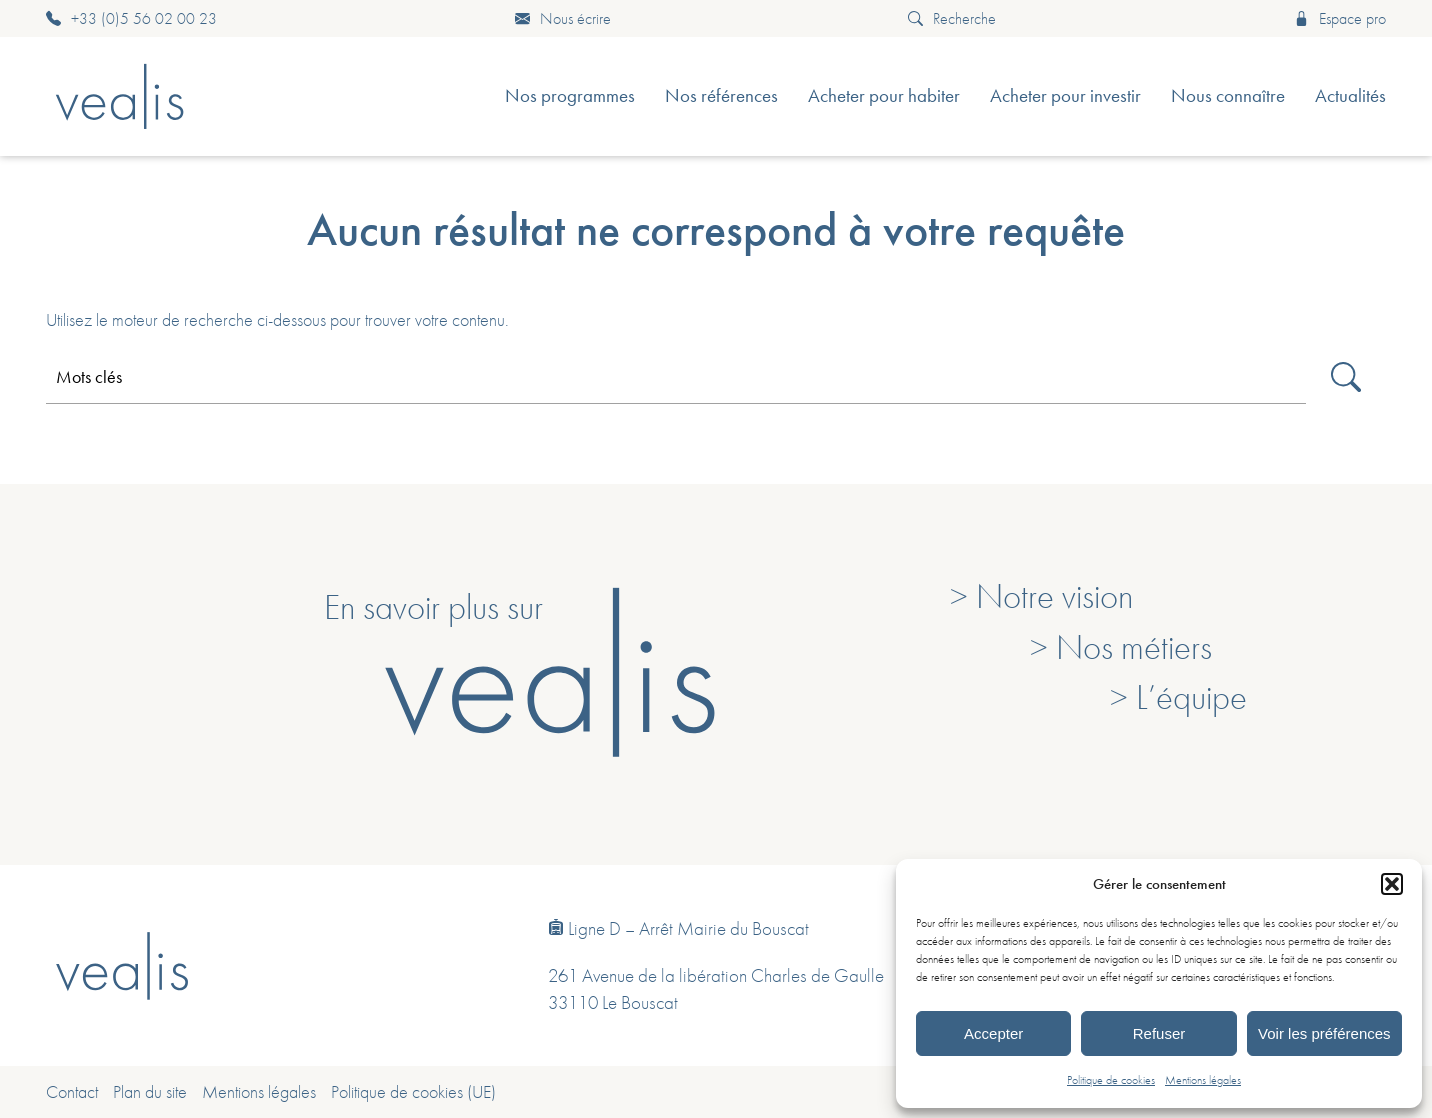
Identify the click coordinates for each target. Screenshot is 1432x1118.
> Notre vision (1041, 596)
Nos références (721, 95)
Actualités (1350, 95)
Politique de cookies (1111, 1080)
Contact (72, 1092)
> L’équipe (1178, 697)
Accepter (993, 1033)
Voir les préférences (1324, 1033)
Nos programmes (570, 95)
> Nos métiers (1121, 647)
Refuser (1159, 1033)
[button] (1392, 884)
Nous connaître (1228, 95)
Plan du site (150, 1092)
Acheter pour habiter (884, 95)
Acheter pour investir (1065, 95)
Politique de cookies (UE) (413, 1092)
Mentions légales (1203, 1080)
